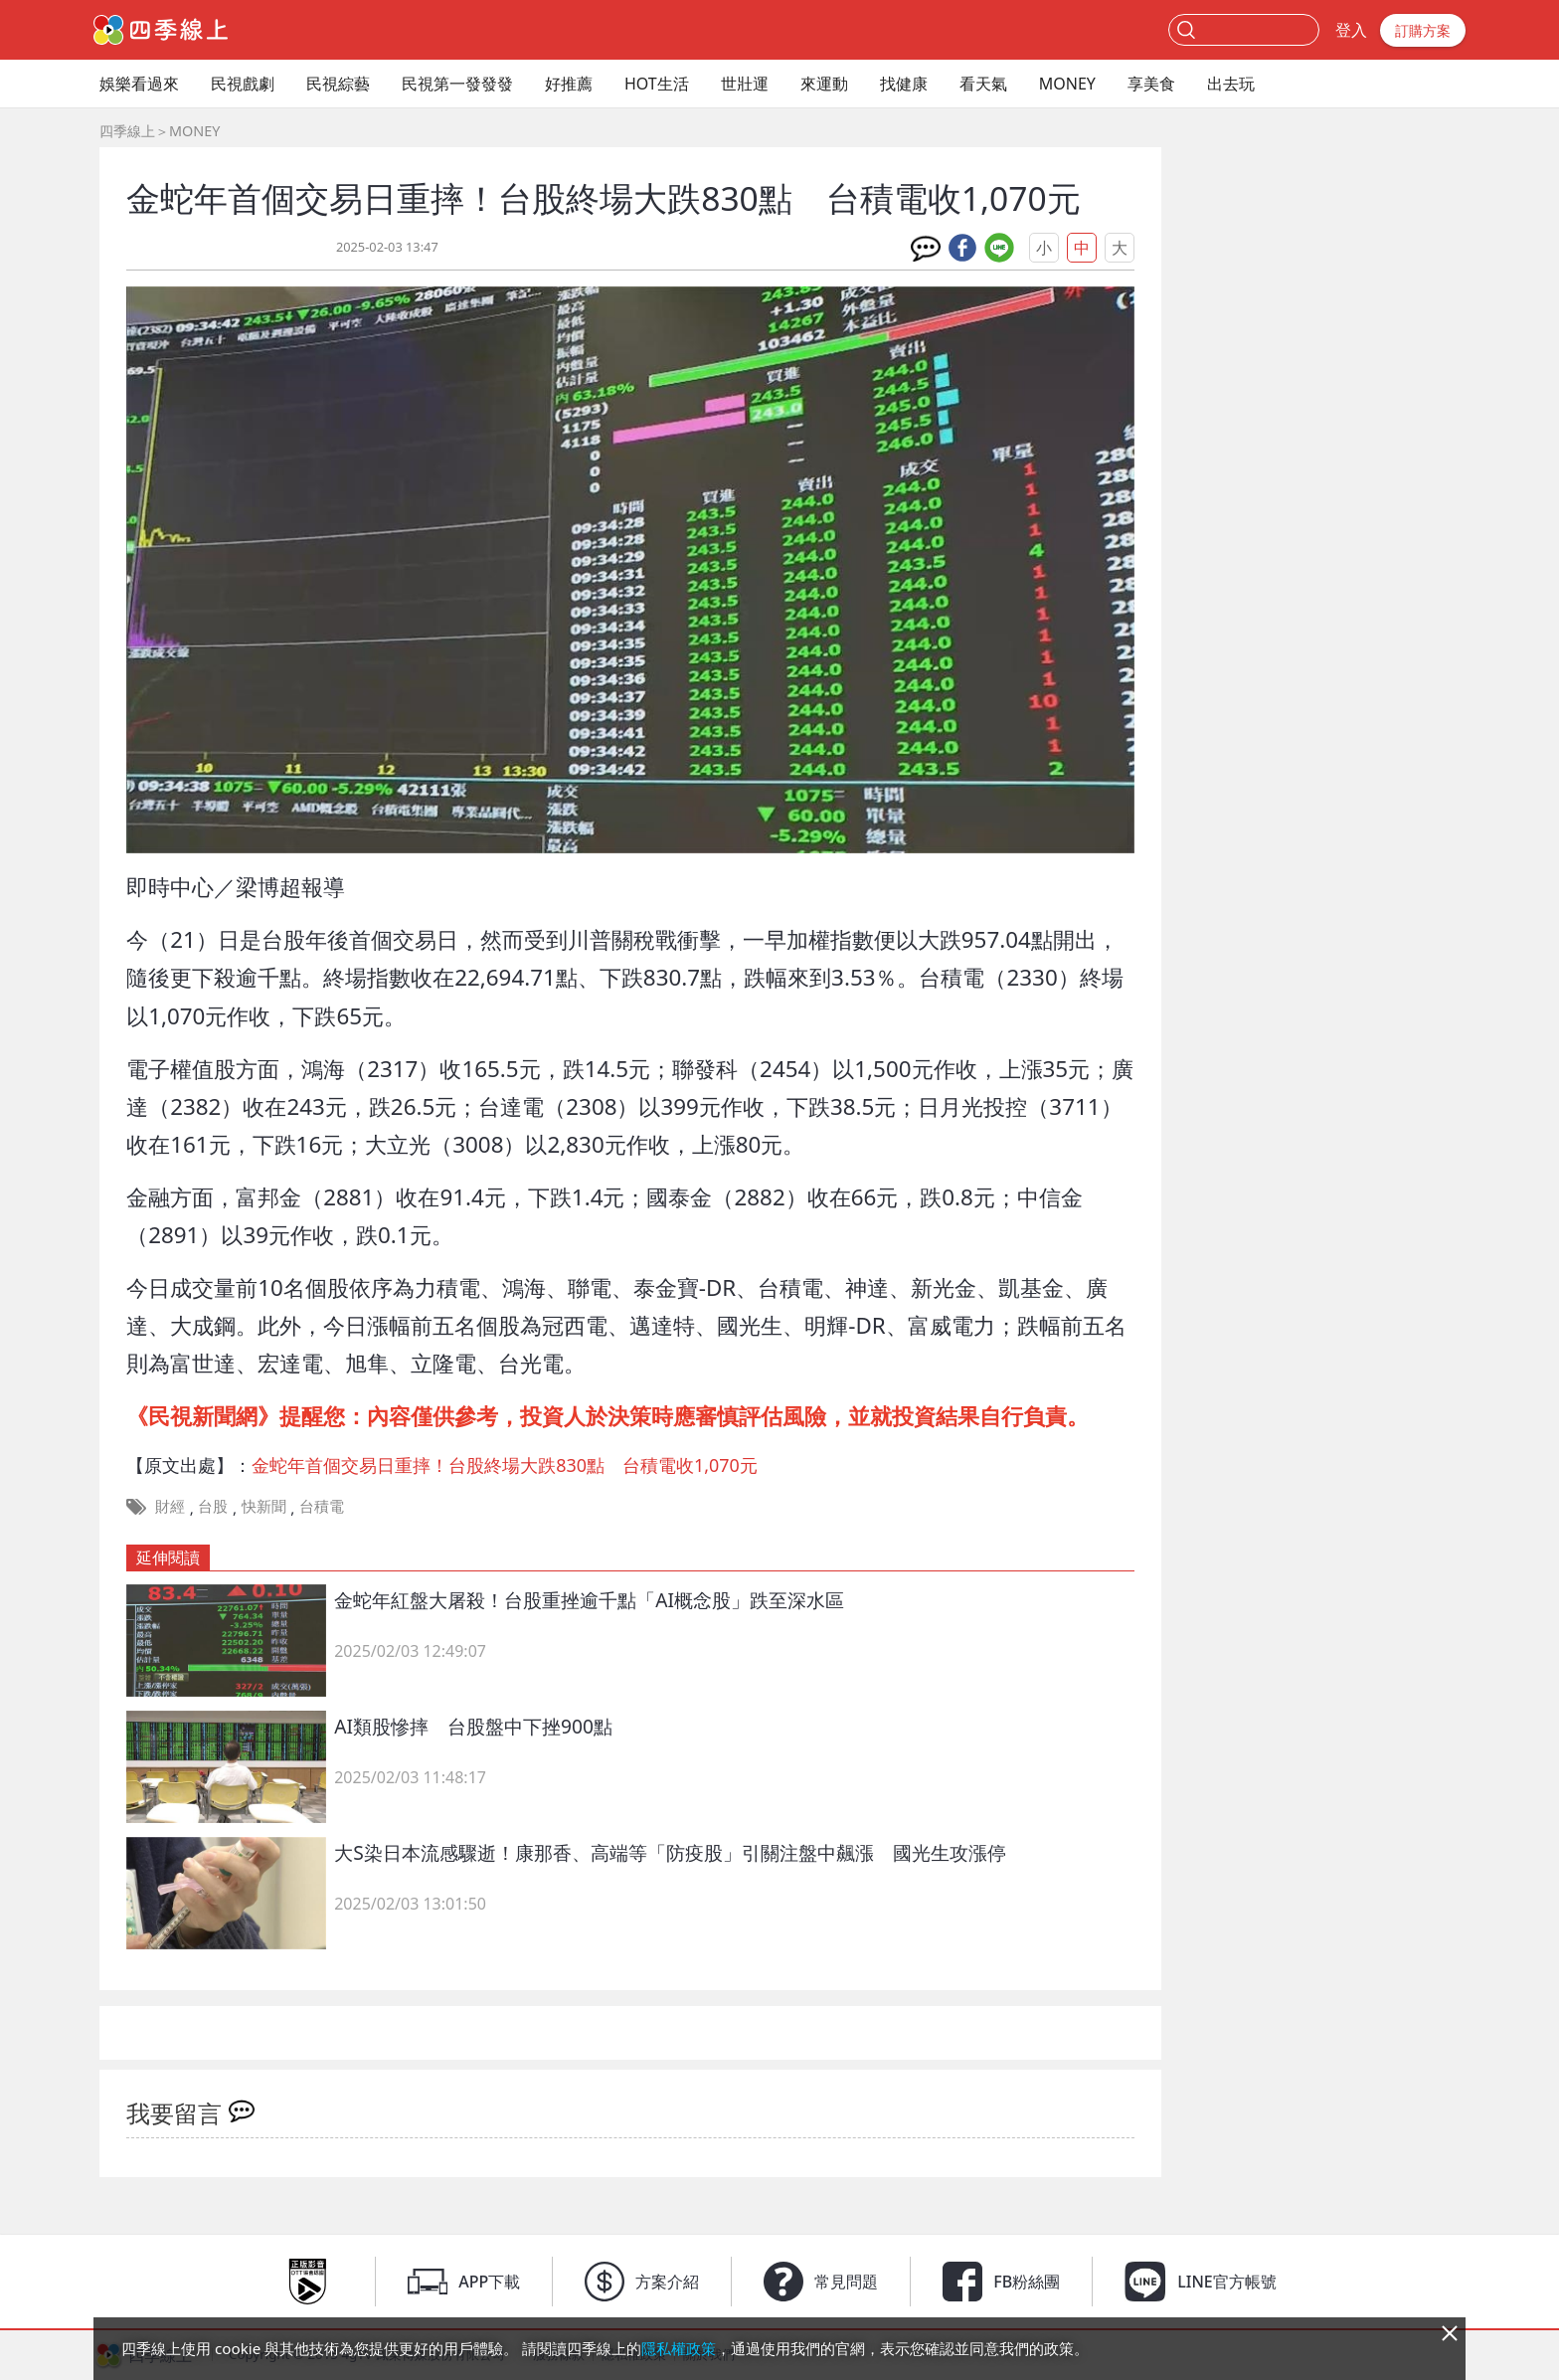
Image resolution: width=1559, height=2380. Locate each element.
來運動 (824, 83)
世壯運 (745, 83)
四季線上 (127, 130)
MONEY (1067, 83)
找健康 (904, 83)
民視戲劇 (242, 83)
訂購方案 (1423, 30)
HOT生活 (656, 83)
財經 (170, 1506)
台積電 (321, 1506)
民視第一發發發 (457, 83)
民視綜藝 (338, 83)
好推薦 (569, 83)
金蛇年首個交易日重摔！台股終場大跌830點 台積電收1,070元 (505, 1465)
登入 (1351, 30)
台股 (213, 1506)
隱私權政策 (678, 2348)
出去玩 (1231, 83)
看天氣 (983, 83)
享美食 (1151, 83)
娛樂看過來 (139, 83)
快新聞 (264, 1506)
